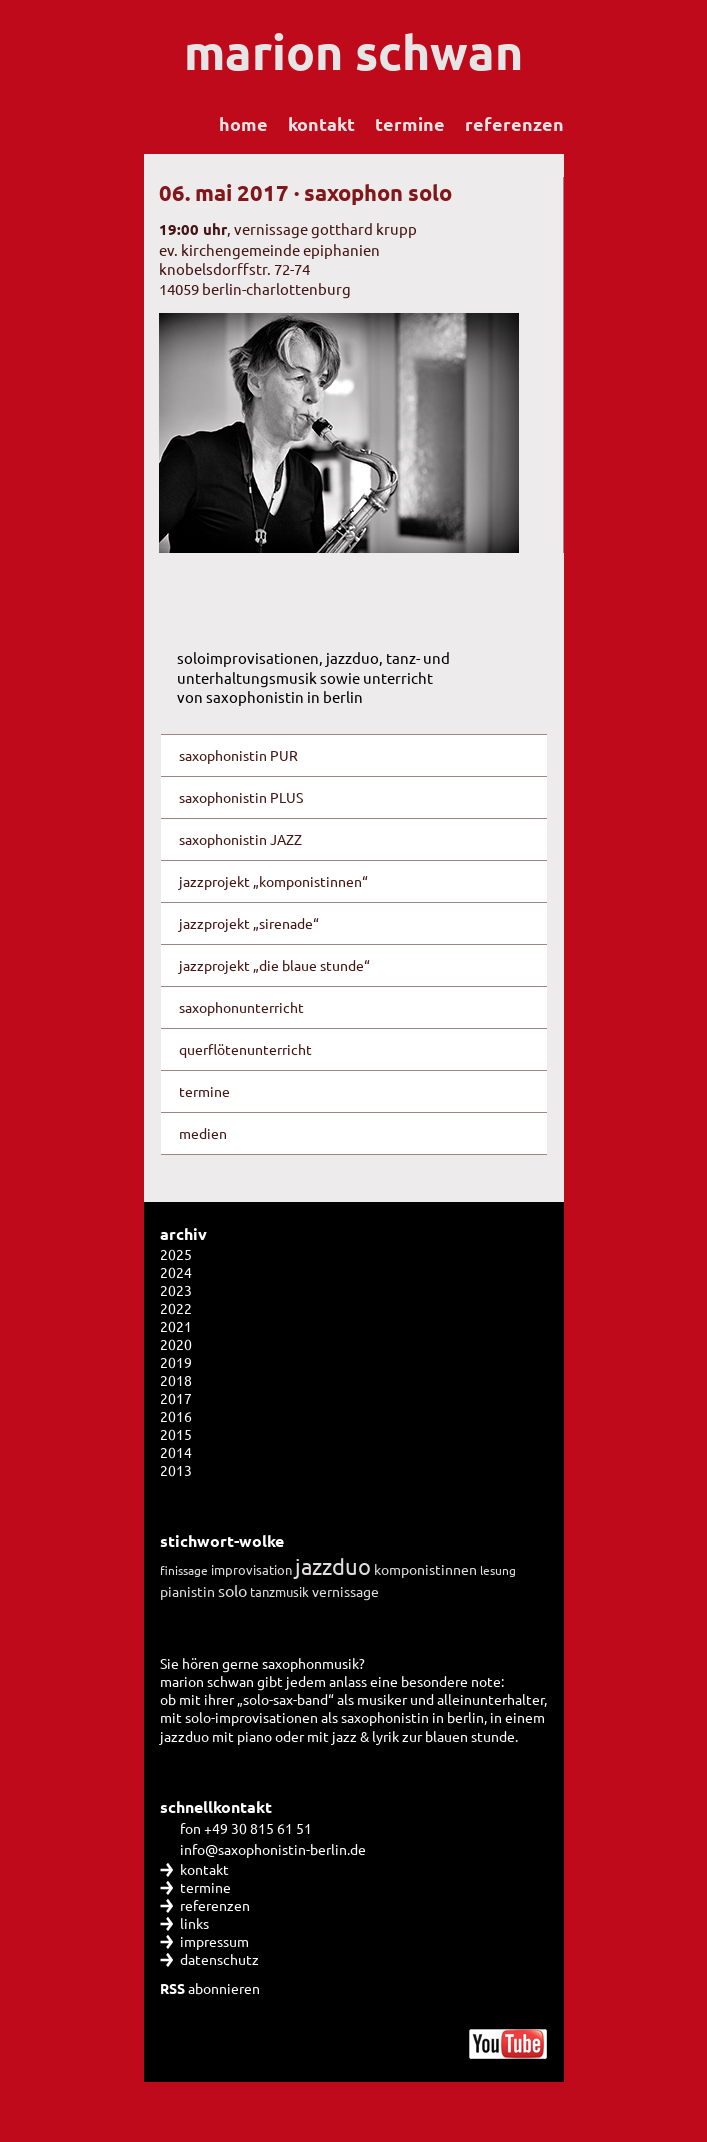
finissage (184, 1570)
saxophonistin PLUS (241, 797)
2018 (176, 1380)
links (194, 1923)
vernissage (345, 1591)
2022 (176, 1308)
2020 (176, 1344)
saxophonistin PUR (238, 755)
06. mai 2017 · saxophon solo (305, 192)
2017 (176, 1398)
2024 (176, 1272)
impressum (214, 1941)
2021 (176, 1326)
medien (203, 1133)
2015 (176, 1434)
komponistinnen (425, 1569)
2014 (176, 1452)
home (243, 123)
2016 (176, 1416)
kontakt (321, 123)
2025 (176, 1254)
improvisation (251, 1569)
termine (410, 123)
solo (232, 1590)
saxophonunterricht (241, 1007)
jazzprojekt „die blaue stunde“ (274, 965)
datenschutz (219, 1959)
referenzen (514, 123)
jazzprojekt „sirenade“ (249, 923)
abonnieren (210, 1988)
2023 (176, 1290)
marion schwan (353, 51)
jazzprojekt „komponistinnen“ (273, 881)
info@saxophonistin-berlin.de (273, 1849)
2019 (176, 1362)
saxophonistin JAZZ (240, 839)
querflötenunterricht (245, 1049)
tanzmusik (279, 1591)
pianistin (187, 1591)
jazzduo (333, 1566)
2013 (176, 1470)
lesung (498, 1570)
